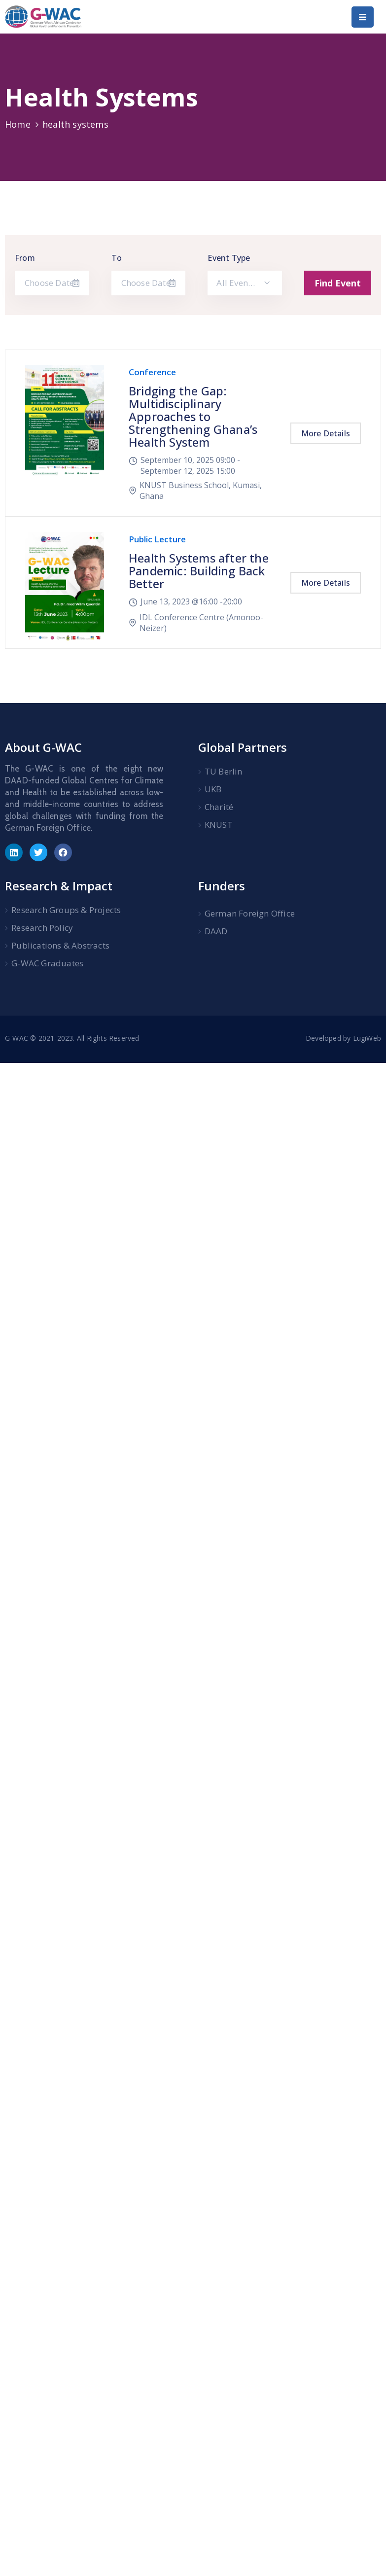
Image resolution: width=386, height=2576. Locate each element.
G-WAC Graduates (47, 963)
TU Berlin (224, 771)
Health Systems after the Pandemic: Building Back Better (199, 571)
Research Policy (42, 927)
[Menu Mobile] (362, 17)
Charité (219, 806)
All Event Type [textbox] (241, 282)
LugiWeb (367, 1038)
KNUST (219, 824)
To (116, 257)
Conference (152, 372)
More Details (325, 433)
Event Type (229, 257)
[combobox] (245, 283)
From (25, 257)
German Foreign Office (250, 913)
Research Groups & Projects (66, 910)
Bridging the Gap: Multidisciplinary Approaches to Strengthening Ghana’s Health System (193, 416)
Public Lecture (157, 539)
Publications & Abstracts (60, 945)
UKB (213, 789)
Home (18, 124)
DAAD (216, 931)
